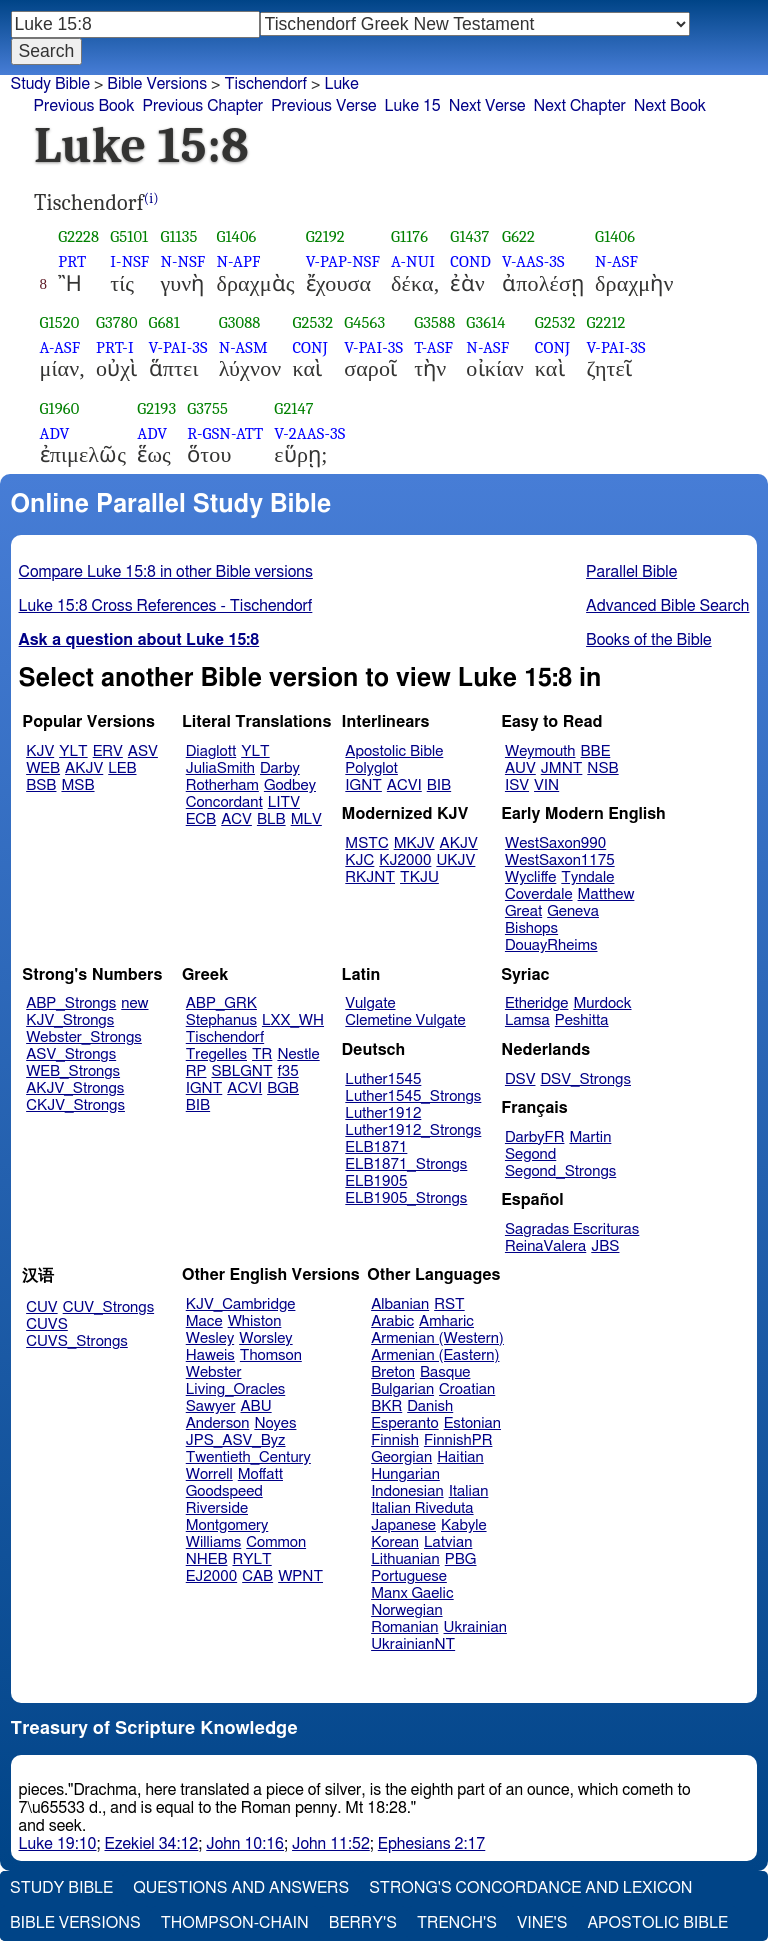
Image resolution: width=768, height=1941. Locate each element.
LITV (284, 802)
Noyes (275, 1423)
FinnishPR (458, 1440)
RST (449, 1304)
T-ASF (433, 347)
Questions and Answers (241, 1888)
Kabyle (464, 1525)
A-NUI (413, 261)
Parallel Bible (631, 572)
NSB (602, 768)
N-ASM (243, 347)
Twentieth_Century (248, 1457)
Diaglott (211, 751)
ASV (143, 751)
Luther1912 (383, 1113)
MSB (77, 785)
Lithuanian (405, 1559)
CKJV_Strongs (75, 1105)
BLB (271, 819)
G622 (518, 236)
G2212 (606, 322)
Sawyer (211, 1406)
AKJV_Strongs (75, 1088)
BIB (439, 785)
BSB (41, 785)
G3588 (434, 322)
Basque (445, 1372)
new (134, 1003)
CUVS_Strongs (77, 1341)
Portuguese (409, 1576)
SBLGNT (241, 1071)
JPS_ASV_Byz (236, 1440)
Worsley (265, 1338)
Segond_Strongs (560, 1171)
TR (262, 1054)
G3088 (240, 322)
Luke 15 (413, 106)
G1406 (236, 236)
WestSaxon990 (555, 843)
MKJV (414, 843)
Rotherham (222, 785)
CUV (42, 1307)
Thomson (271, 1355)
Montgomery (227, 1525)
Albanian (400, 1304)
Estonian (472, 1423)
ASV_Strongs (71, 1054)
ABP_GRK (221, 1003)
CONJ (309, 347)
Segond (530, 1154)
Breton (393, 1372)
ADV (55, 433)
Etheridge (536, 1003)
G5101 (129, 236)
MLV (306, 819)
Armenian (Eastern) (435, 1355)
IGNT (363, 785)
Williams (214, 1542)
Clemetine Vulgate (405, 1020)
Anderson (218, 1423)
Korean (395, 1542)
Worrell (209, 1474)
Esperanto (405, 1423)
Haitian (460, 1457)
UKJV (455, 860)
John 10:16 (245, 1844)
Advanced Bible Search (667, 606)
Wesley (210, 1338)
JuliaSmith (220, 768)
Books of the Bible (649, 640)
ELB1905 (376, 1181)
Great (523, 911)
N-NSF (182, 261)
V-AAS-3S (533, 261)
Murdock (602, 1003)
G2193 (156, 408)
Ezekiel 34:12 (152, 1844)
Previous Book (84, 106)
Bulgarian (402, 1389)
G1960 (60, 408)
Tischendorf (265, 84)
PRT (72, 261)
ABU (255, 1406)
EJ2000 (211, 1576)
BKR (386, 1406)
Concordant (224, 802)
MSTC (366, 843)
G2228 (78, 236)
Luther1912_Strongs (413, 1130)
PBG (461, 1559)
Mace (204, 1321)
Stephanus (221, 1020)
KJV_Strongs (70, 1020)
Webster (214, 1372)
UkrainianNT (413, 1644)
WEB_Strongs (73, 1071)
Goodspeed (224, 1491)
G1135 (178, 236)
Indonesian (407, 1491)
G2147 (293, 408)
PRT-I (115, 347)
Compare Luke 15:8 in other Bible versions (166, 572)
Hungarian (405, 1474)
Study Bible (50, 84)
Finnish (395, 1440)
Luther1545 (383, 1079)
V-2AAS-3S (309, 433)
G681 (164, 322)
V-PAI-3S (178, 347)
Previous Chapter (202, 106)
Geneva (573, 911)
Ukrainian (475, 1627)
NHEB (207, 1559)
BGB (283, 1088)
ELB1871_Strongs (406, 1164)
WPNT (300, 1576)
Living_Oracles (236, 1389)
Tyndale (587, 877)
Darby (280, 768)
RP (196, 1071)
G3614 (485, 322)
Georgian (401, 1457)
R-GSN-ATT (225, 433)
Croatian (467, 1389)
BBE (596, 751)
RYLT (251, 1559)
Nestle (298, 1054)
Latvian (448, 1542)
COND (470, 261)
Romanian (404, 1627)
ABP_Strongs (71, 1003)
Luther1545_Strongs (413, 1096)
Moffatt (260, 1474)
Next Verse (487, 106)
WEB (43, 768)
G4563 (364, 322)
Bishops (531, 928)
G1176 (409, 236)
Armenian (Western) (437, 1338)
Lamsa (527, 1020)
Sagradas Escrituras (572, 1229)
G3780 (117, 322)
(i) (151, 198)
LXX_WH (293, 1020)
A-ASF (60, 347)
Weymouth (540, 751)
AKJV (84, 768)
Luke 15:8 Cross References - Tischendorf (166, 606)
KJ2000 (405, 860)
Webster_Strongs (84, 1037)
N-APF (238, 261)
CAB (257, 1576)
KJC (359, 860)
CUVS (47, 1324)
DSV (520, 1079)
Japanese (403, 1525)
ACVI (404, 785)
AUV (520, 768)
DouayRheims (551, 945)
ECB (201, 819)
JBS (605, 1246)
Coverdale (539, 894)
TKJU (419, 877)
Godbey (290, 785)
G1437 (469, 236)
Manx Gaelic (412, 1593)
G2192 (325, 236)
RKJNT (370, 877)
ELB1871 (376, 1147)
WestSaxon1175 (560, 860)
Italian (469, 1491)
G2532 (312, 322)
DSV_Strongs (585, 1079)
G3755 (207, 408)
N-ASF (616, 261)
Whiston (255, 1321)
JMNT (562, 768)
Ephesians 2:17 (431, 1844)
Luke (341, 84)
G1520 (60, 322)
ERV (108, 751)
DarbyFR (535, 1137)
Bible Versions (157, 84)
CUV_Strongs (108, 1307)
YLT (73, 751)
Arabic (392, 1321)
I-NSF (129, 261)
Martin (590, 1137)
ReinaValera (545, 1246)
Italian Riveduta (422, 1508)
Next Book (670, 106)
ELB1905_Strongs (406, 1198)
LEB (122, 768)
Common (276, 1542)
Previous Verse (323, 106)
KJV (40, 751)
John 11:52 (331, 1844)
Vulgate (370, 1003)
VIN (546, 785)
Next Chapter (580, 106)
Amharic (446, 1321)
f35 (288, 1071)
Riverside (217, 1508)
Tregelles (216, 1054)
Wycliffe (530, 877)
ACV (236, 819)
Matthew (606, 894)
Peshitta (582, 1020)
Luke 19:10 (58, 1844)
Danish (430, 1406)
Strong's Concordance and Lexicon (530, 1888)
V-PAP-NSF (343, 261)
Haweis (210, 1355)
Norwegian (406, 1610)
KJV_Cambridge (241, 1304)
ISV (517, 785)
